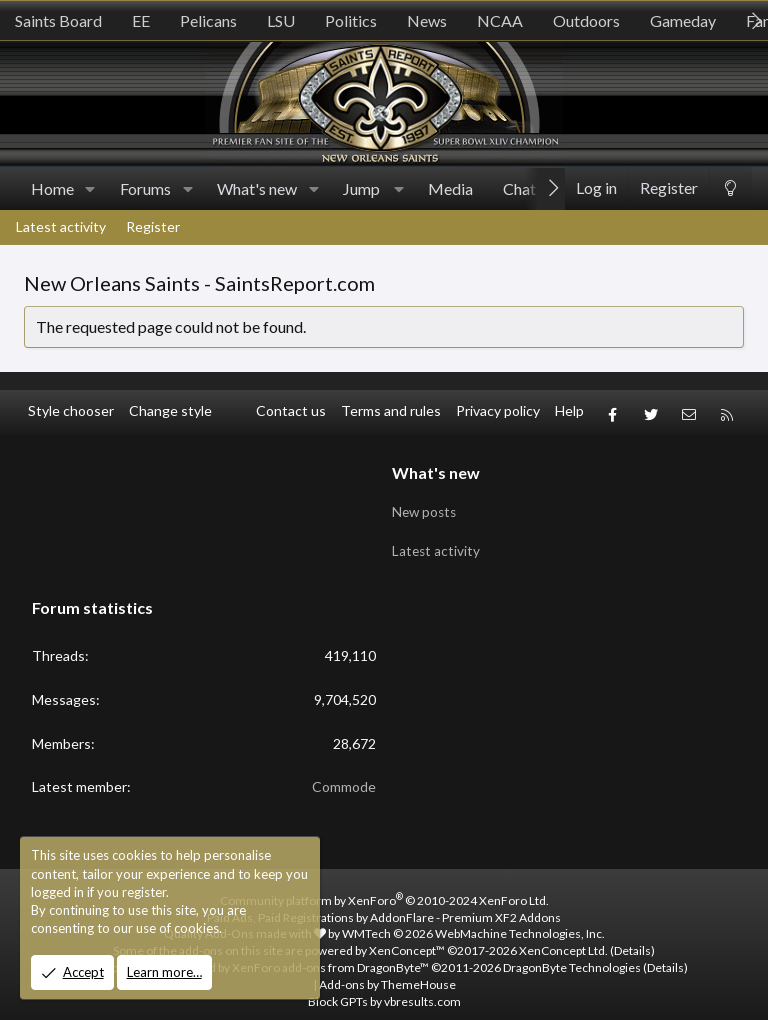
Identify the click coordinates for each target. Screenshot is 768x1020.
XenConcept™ (407, 936)
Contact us (291, 410)
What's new (257, 188)
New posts (426, 502)
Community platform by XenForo (384, 885)
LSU (281, 20)
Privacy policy (498, 410)
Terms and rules (391, 410)
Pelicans (208, 20)
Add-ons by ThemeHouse (387, 969)
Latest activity (61, 226)
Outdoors (586, 20)
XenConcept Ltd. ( (566, 936)
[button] (90, 189)
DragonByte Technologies (572, 953)
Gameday (683, 20)
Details (632, 936)
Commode (344, 772)
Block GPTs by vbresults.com (384, 986)
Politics (351, 20)
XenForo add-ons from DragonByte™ (330, 953)
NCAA (500, 20)
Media (450, 188)
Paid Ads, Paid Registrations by (384, 902)
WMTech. (473, 919)
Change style (170, 410)
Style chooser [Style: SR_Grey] (71, 410)
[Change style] (730, 188)
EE (141, 20)
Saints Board (58, 20)
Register (153, 226)
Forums (145, 188)
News (427, 20)
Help (569, 410)
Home (52, 188)
